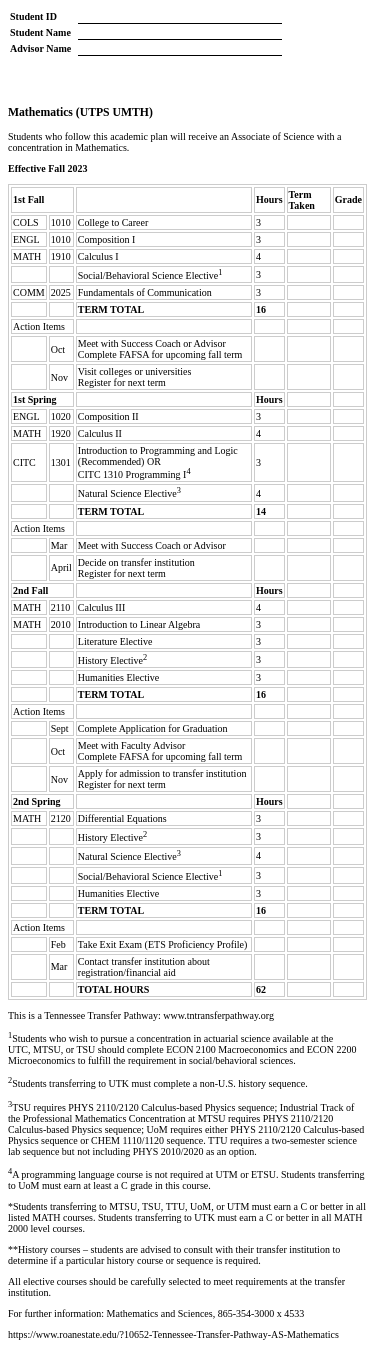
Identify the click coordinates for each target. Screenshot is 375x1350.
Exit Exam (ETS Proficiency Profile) (174, 944)
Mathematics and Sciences (160, 1313)
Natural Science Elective (127, 494)
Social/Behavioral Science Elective (148, 275)
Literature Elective (115, 641)
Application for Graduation (173, 728)
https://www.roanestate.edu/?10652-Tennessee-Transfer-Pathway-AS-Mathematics (173, 1334)
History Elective (110, 660)
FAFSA (134, 354)
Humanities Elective (118, 677)
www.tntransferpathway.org (218, 1015)
